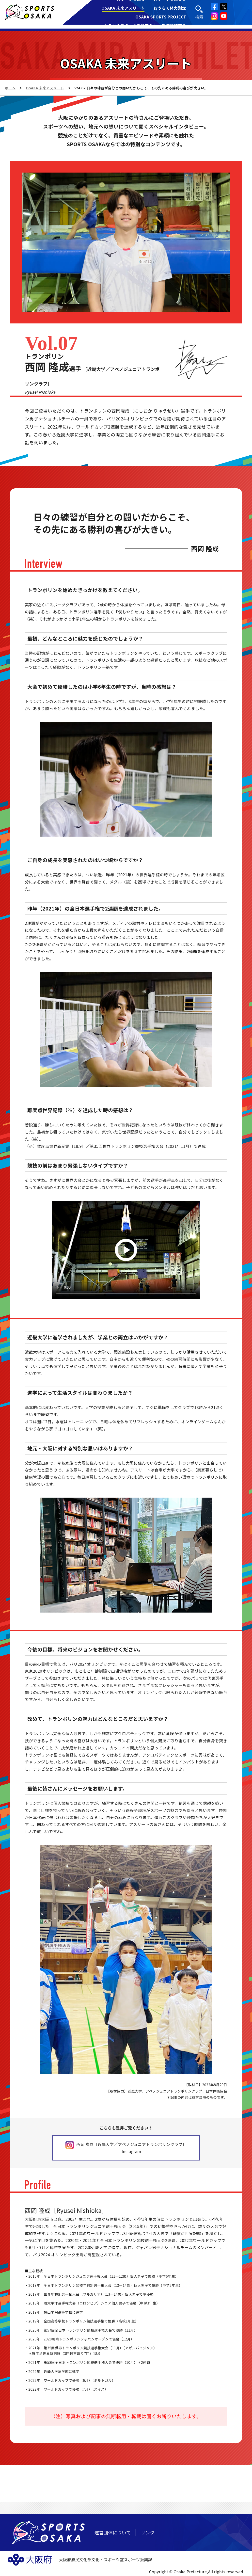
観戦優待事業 (174, 26)
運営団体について (112, 2532)
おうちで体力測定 (170, 8)
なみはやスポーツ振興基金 (128, 26)
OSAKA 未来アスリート (123, 8)
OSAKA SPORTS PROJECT (160, 17)
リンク (148, 2532)
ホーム (10, 87)
